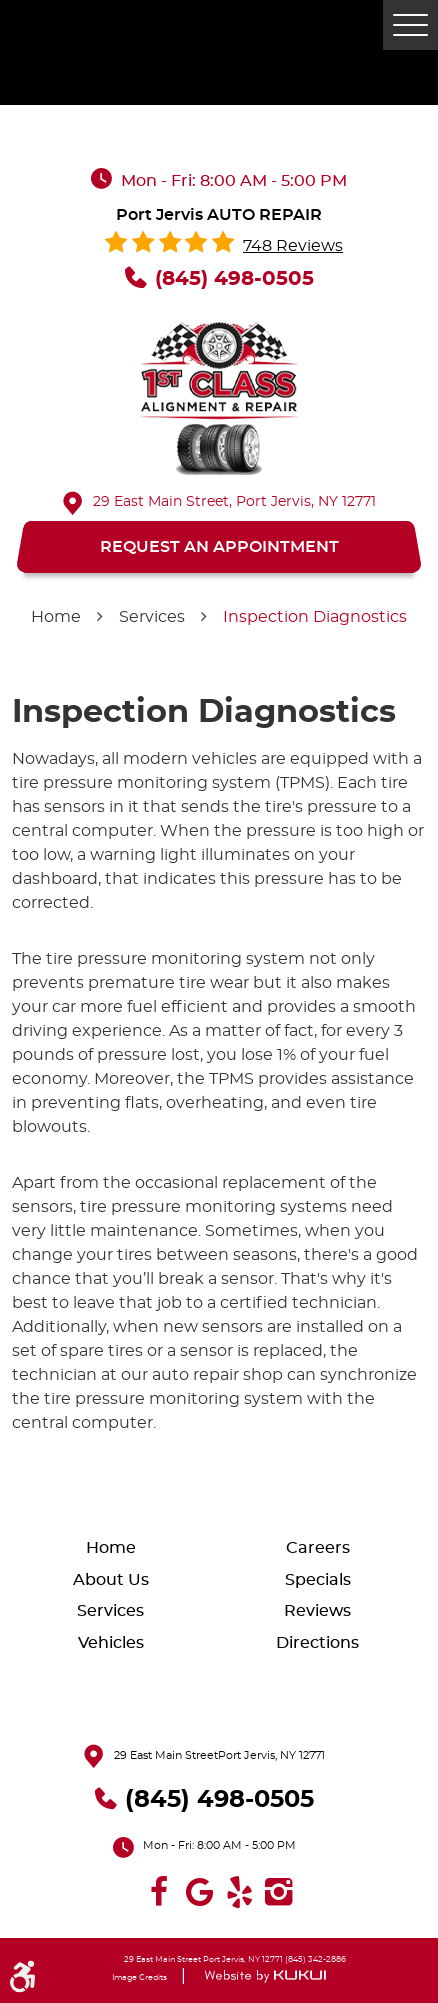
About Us (111, 1580)
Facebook (159, 1892)
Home (56, 617)
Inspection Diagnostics (315, 617)
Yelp (239, 1892)
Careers (318, 1548)
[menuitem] (115, 1547)
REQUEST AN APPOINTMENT (219, 547)
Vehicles (111, 1643)
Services (152, 617)
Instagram (279, 1892)
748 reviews (293, 246)
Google (199, 1892)
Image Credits (139, 1978)
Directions (317, 1643)
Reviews (317, 1611)
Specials (318, 1580)
